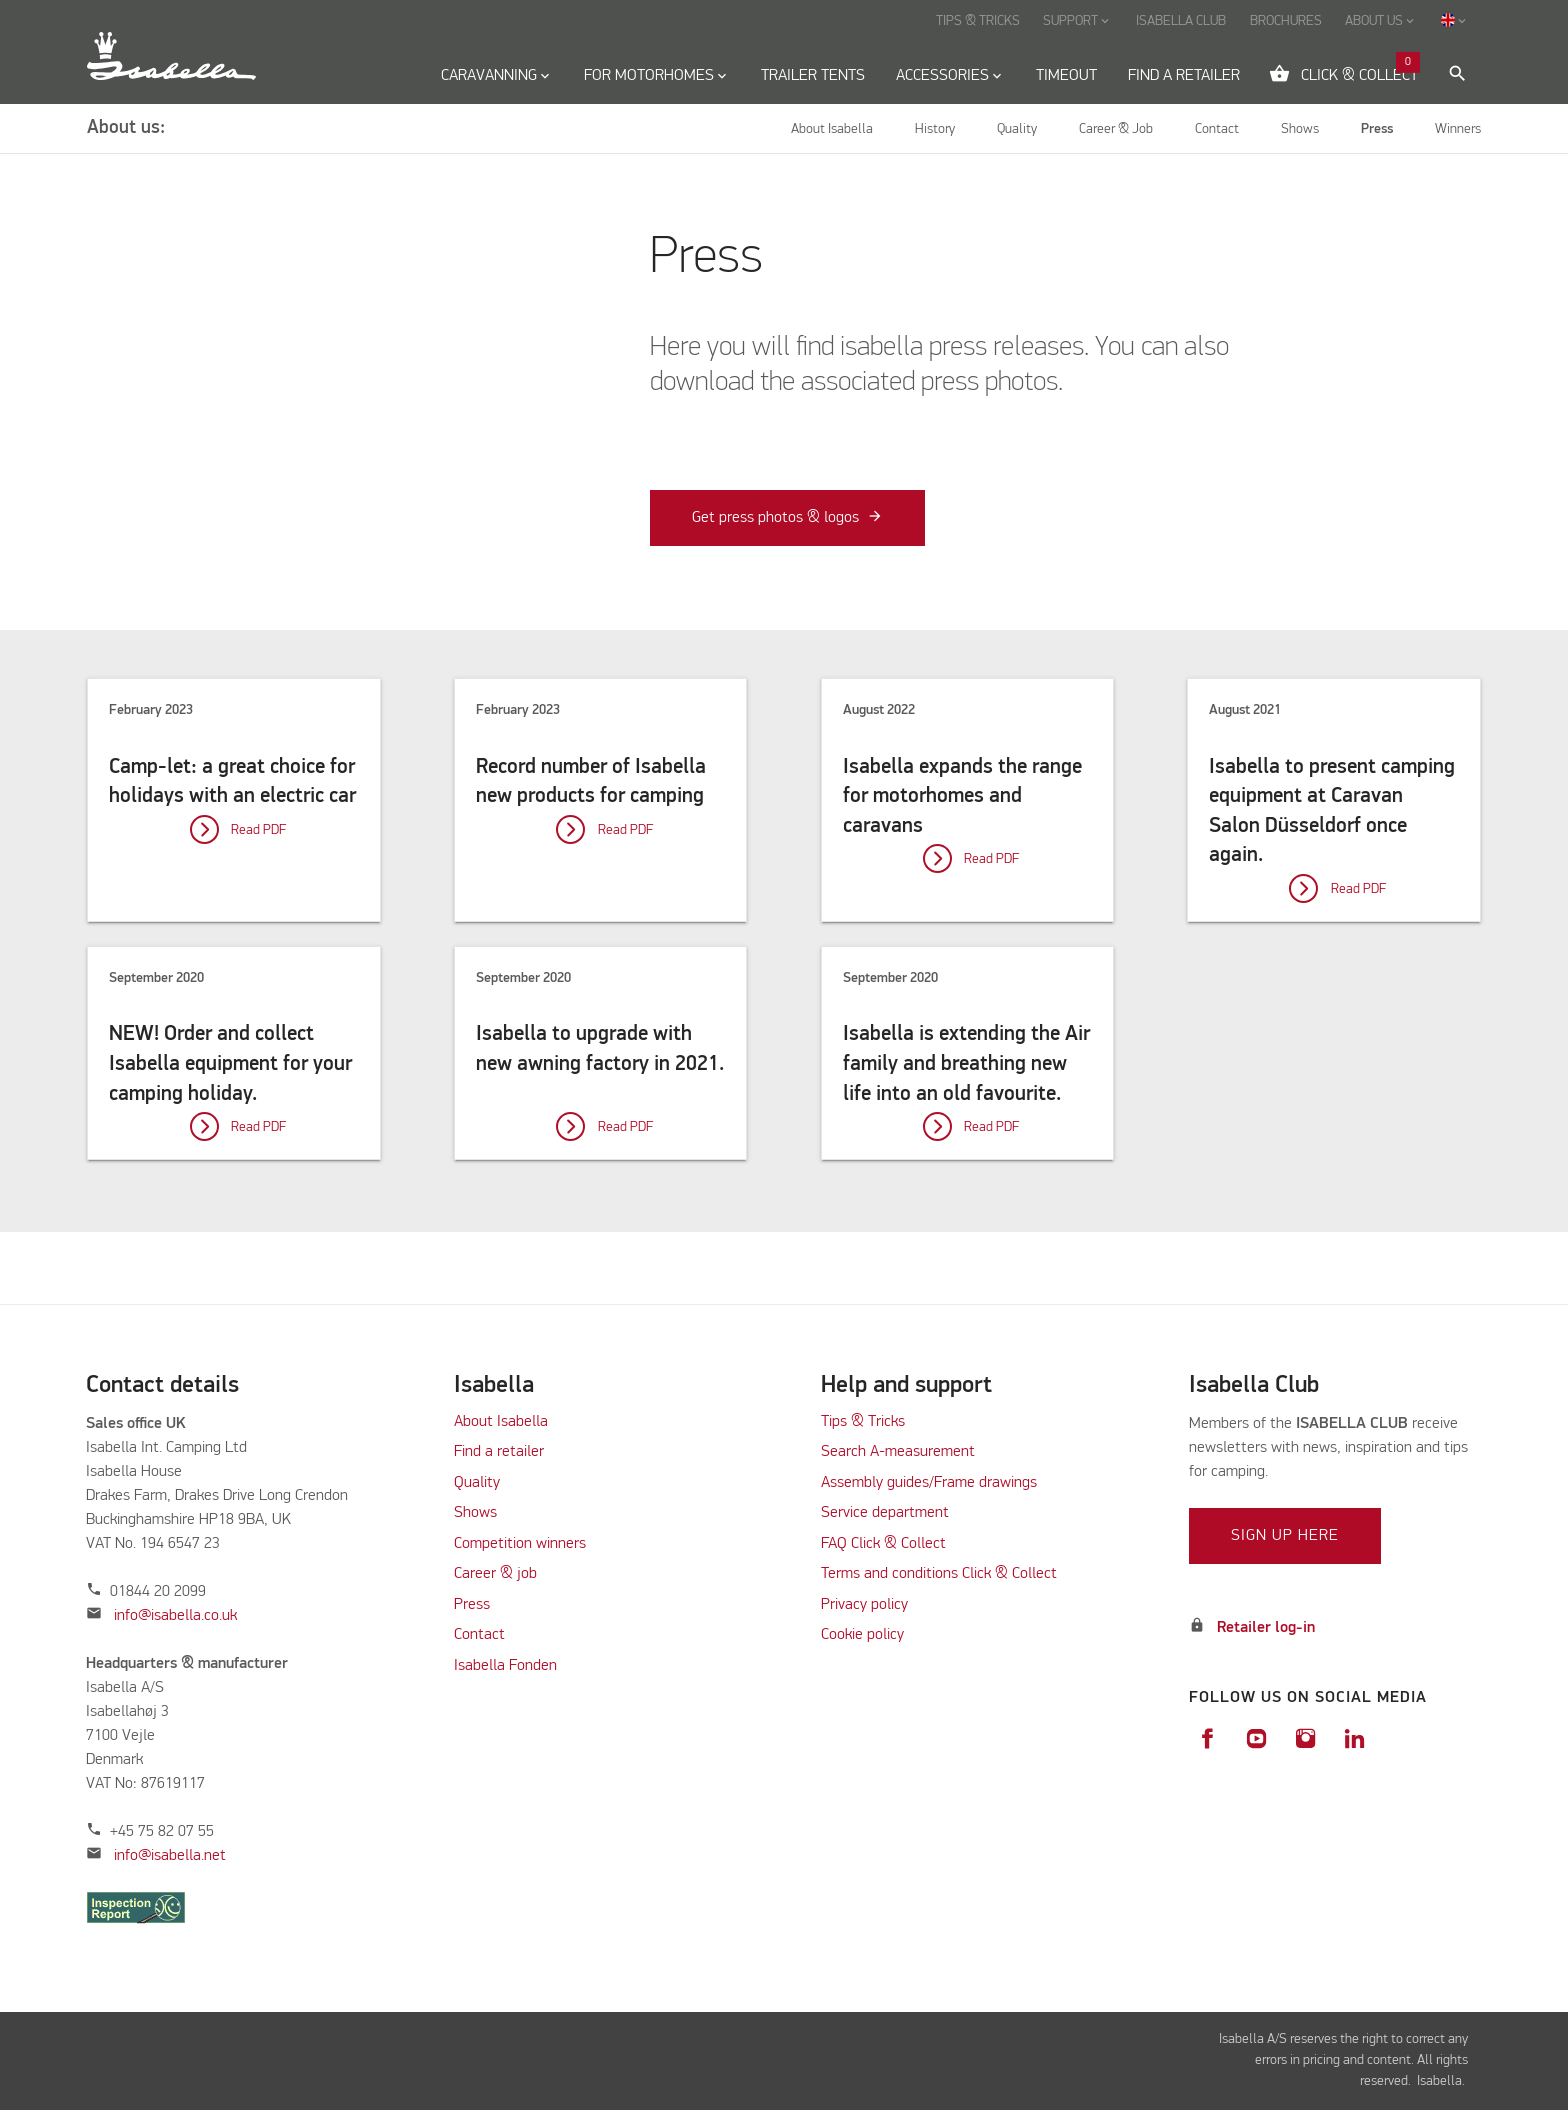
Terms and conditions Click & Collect (939, 1574)
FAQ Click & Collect (883, 1544)
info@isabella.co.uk (175, 1616)
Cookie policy (862, 1635)
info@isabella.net (170, 1856)
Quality (477, 1483)
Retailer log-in (1266, 1628)
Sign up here (1285, 1536)
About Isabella (501, 1422)
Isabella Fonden (505, 1666)
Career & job (495, 1574)
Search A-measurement (900, 1452)
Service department (885, 1513)
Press (472, 1605)
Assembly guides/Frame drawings (929, 1483)
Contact (479, 1635)
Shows (475, 1513)
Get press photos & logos (775, 518)
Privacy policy (864, 1605)
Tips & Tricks (863, 1422)
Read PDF (258, 830)
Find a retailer (499, 1452)
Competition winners (520, 1544)
